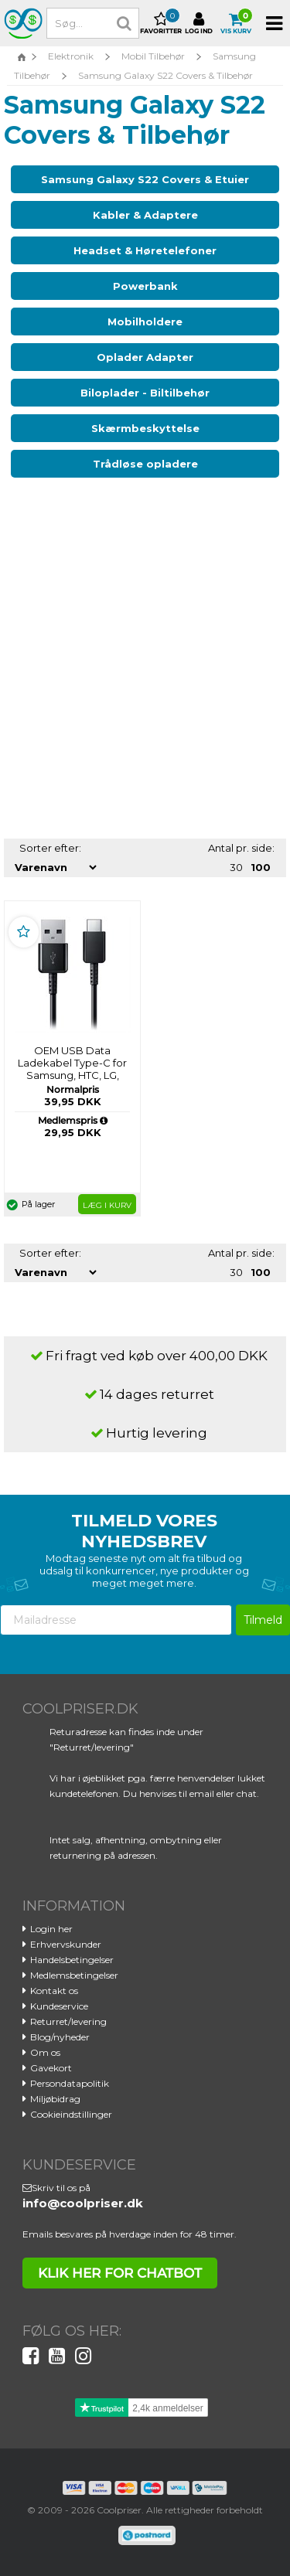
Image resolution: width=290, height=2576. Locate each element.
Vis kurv (235, 23)
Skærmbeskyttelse (145, 428)
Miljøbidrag (55, 2099)
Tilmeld (263, 1620)
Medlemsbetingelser (74, 1975)
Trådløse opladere (145, 464)
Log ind (199, 23)
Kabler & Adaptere (145, 215)
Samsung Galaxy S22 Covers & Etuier (145, 179)
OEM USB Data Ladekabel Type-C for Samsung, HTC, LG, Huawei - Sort (72, 1069)
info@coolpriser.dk (82, 2203)
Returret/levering (68, 2021)
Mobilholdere (145, 321)
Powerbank (145, 286)
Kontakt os (54, 1990)
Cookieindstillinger (71, 2114)
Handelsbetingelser (72, 1959)
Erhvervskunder (65, 1944)
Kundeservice (59, 2006)
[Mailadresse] (116, 1619)
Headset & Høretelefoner (145, 250)
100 (261, 867)
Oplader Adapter (145, 357)
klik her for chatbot (120, 2273)
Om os (45, 2052)
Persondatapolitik (69, 2083)
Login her (51, 1929)
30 (236, 867)
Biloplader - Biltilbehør (145, 392)
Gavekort (51, 2068)
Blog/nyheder (60, 2037)
